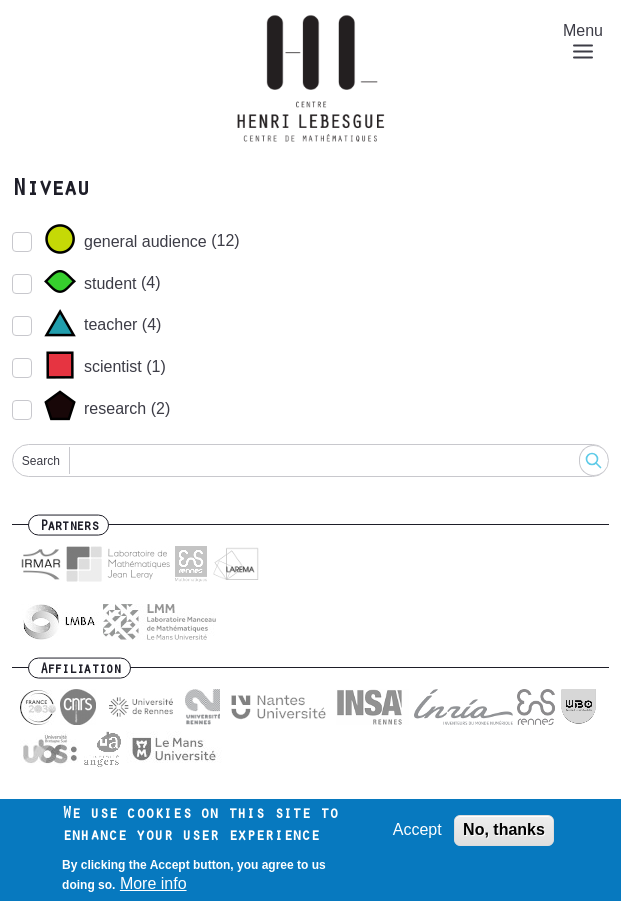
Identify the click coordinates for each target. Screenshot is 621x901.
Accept (417, 829)
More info (153, 883)
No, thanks (504, 829)
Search (41, 461)
